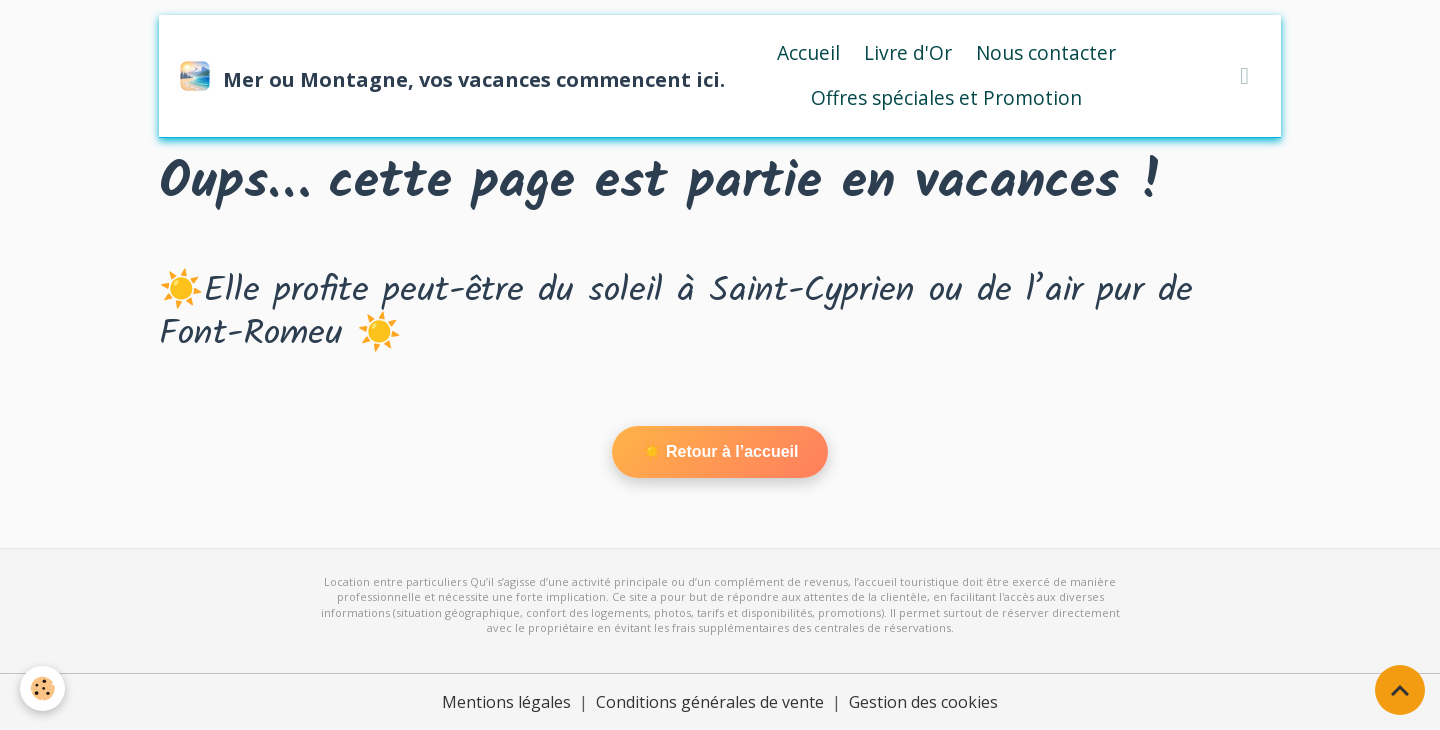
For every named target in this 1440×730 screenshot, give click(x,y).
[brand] (430, 76)
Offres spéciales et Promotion (946, 97)
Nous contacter (1046, 52)
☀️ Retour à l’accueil (720, 451)
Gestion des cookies (923, 702)
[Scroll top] (1400, 690)
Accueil (808, 52)
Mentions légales (506, 702)
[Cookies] (42, 688)
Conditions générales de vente (710, 702)
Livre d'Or (908, 52)
